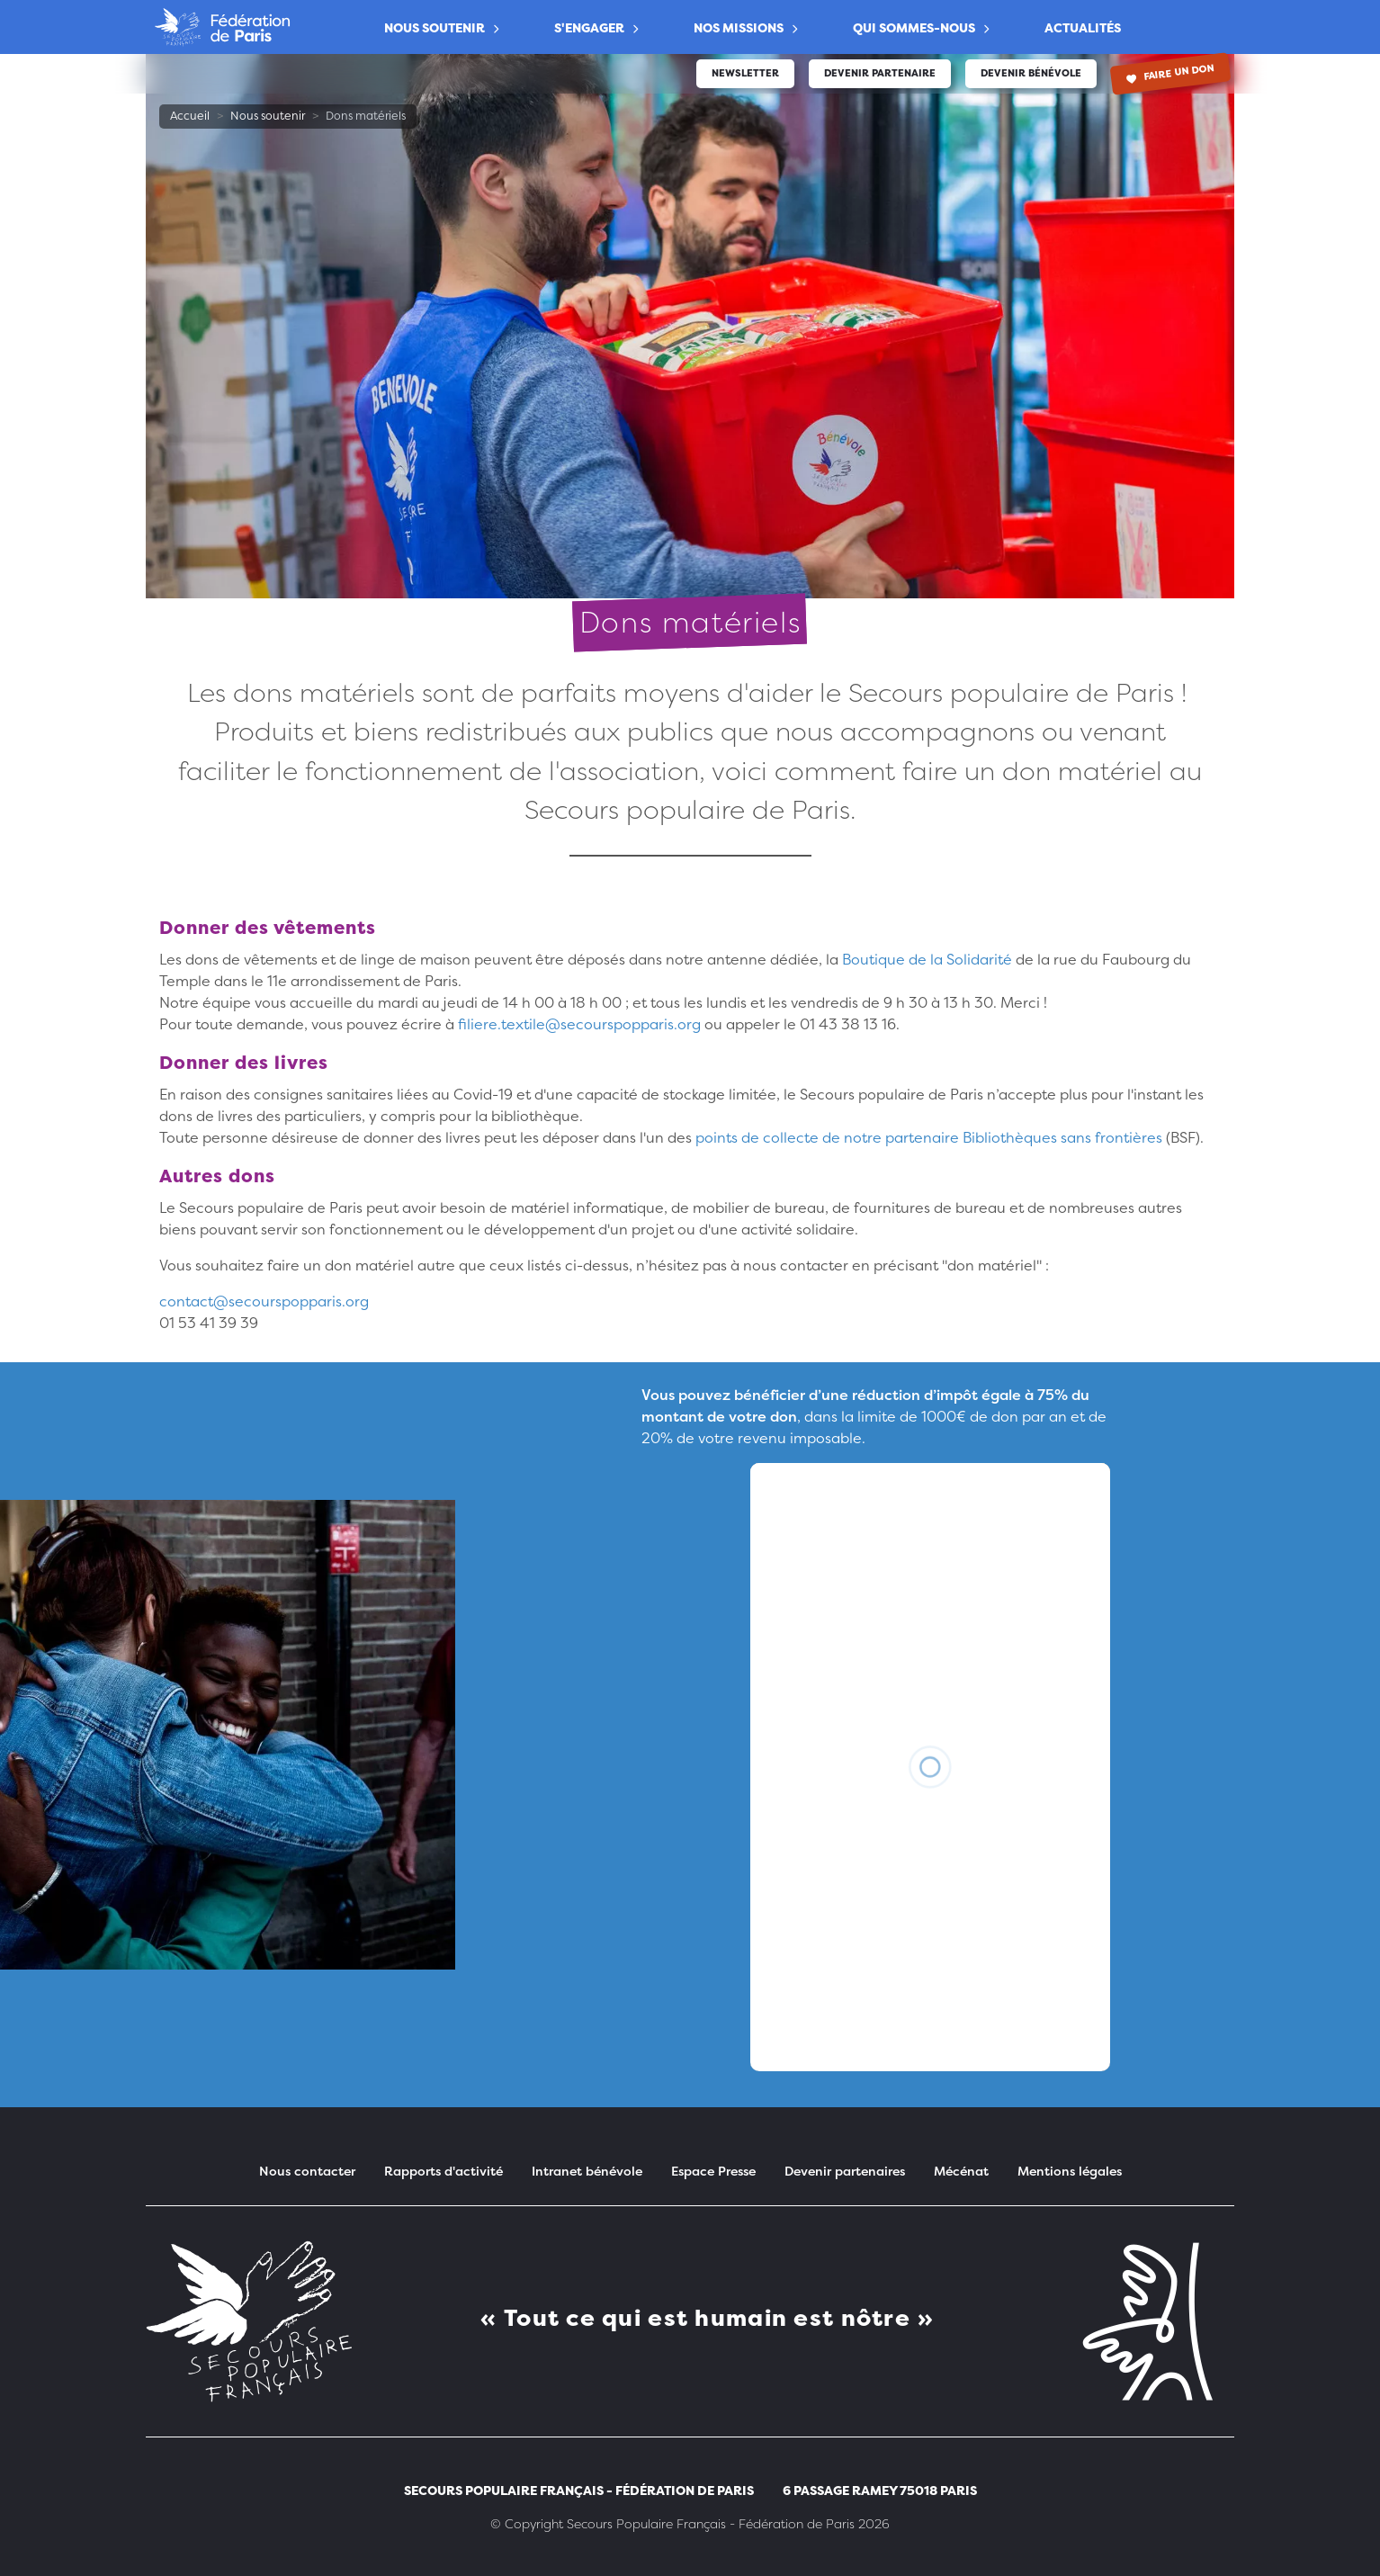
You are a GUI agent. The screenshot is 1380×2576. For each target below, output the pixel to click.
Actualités (1082, 27)
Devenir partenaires (844, 2170)
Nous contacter (307, 2170)
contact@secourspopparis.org (264, 1301)
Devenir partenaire (880, 73)
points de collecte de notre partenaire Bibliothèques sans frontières (930, 1137)
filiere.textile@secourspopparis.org (579, 1024)
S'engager (589, 27)
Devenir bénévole (1031, 73)
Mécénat (961, 2170)
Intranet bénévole (587, 2170)
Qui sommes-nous (914, 27)
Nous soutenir (434, 27)
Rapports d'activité (443, 2170)
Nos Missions (739, 27)
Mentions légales (1069, 2170)
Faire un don (1170, 72)
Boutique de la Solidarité (927, 959)
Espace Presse (713, 2170)
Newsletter (745, 73)
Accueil (190, 115)
